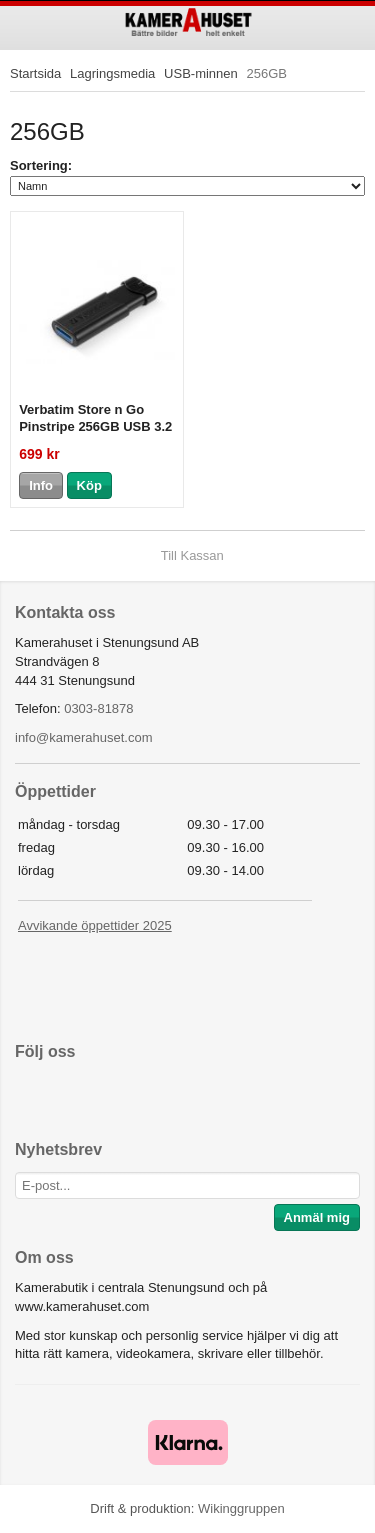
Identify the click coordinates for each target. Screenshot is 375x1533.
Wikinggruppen (241, 1508)
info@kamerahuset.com (83, 737)
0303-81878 (98, 708)
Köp (89, 485)
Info (41, 485)
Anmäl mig (317, 1217)
